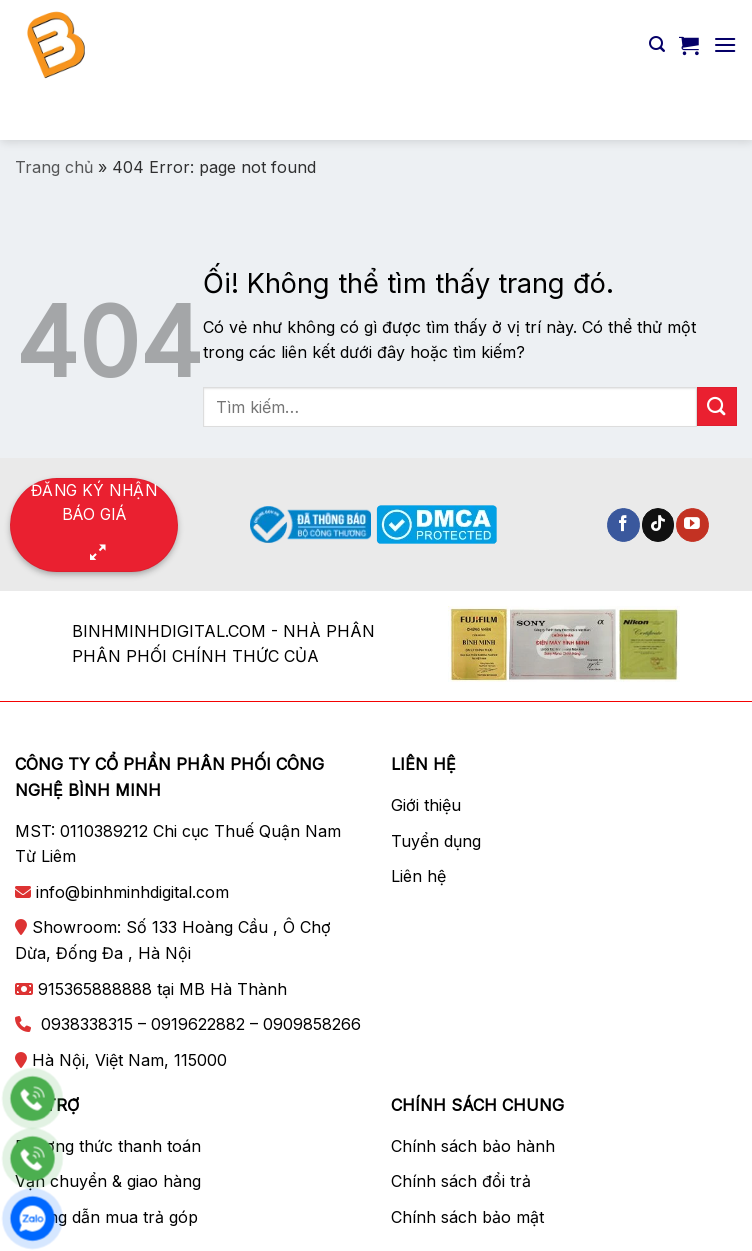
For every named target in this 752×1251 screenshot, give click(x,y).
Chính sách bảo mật (467, 1217)
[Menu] (725, 44)
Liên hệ (418, 876)
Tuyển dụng (436, 841)
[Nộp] (713, 114)
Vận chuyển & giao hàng (108, 1181)
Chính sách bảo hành (473, 1146)
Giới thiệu (426, 805)
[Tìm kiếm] (657, 44)
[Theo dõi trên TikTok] (658, 525)
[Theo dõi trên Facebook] (623, 525)
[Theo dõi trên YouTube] (692, 525)
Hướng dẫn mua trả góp (106, 1217)
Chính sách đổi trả (461, 1181)
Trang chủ (54, 167)
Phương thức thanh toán (108, 1146)
